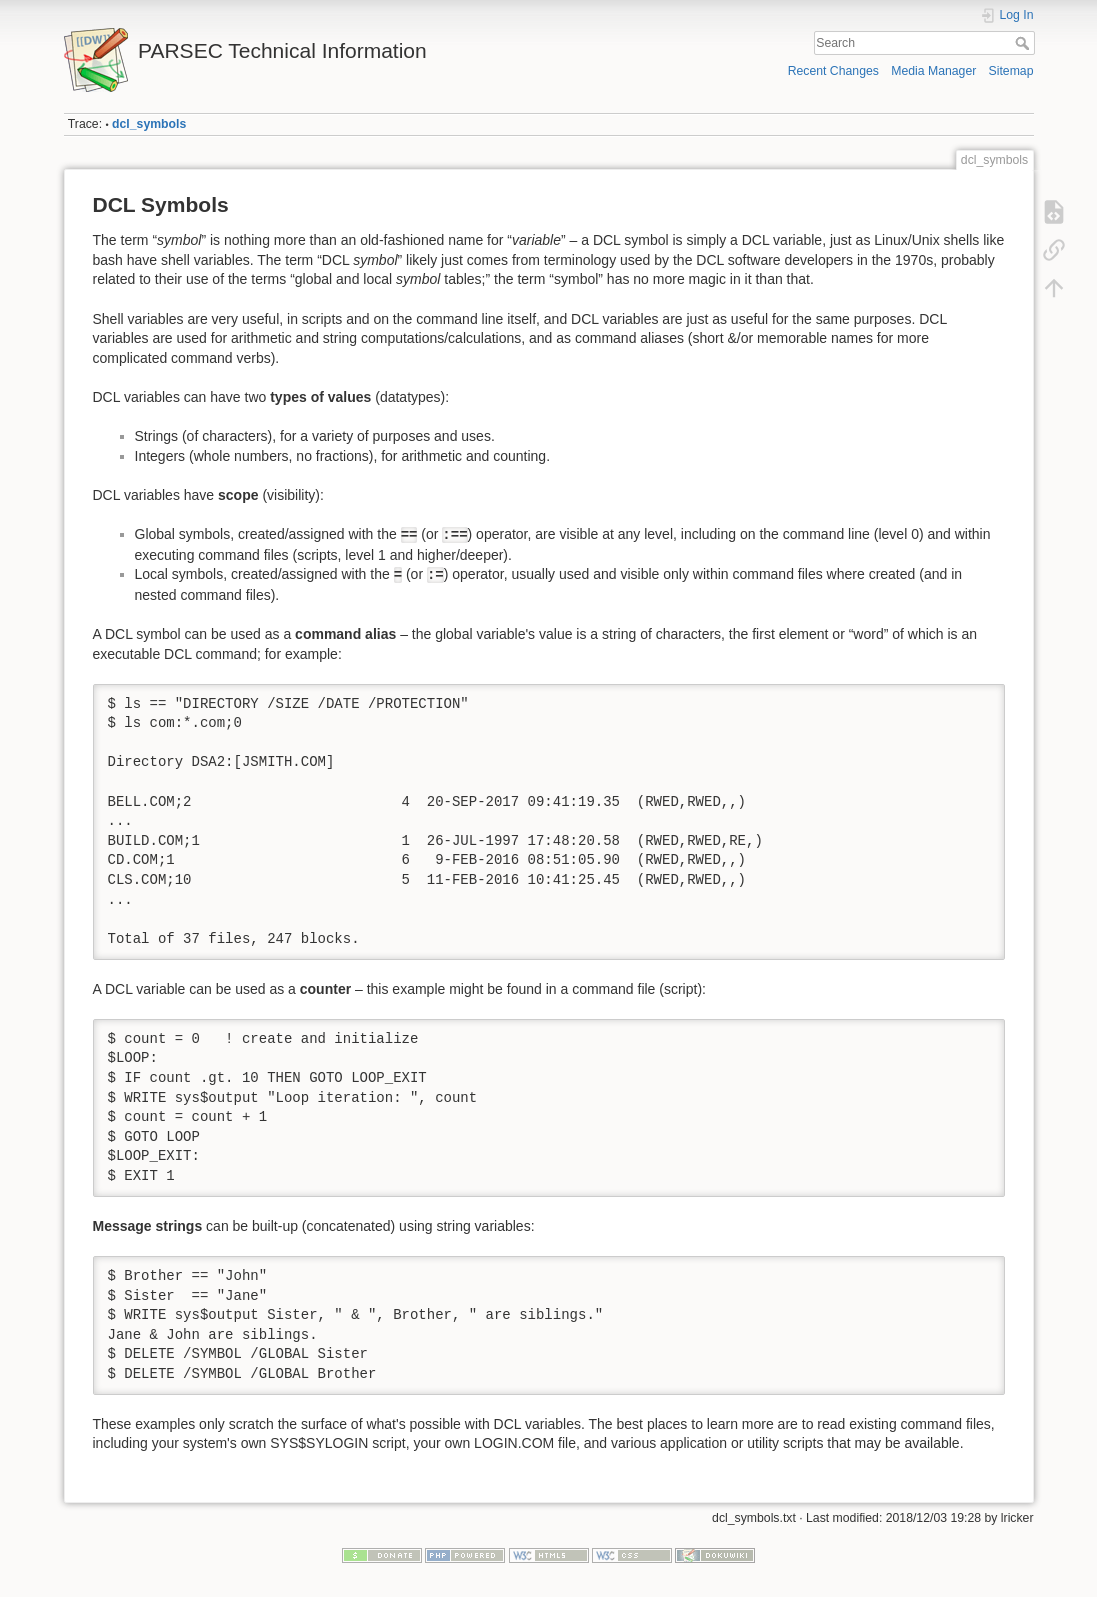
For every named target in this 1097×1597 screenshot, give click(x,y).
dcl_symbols (149, 124)
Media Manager (933, 71)
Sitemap (1011, 71)
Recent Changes (833, 71)
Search (1024, 43)
